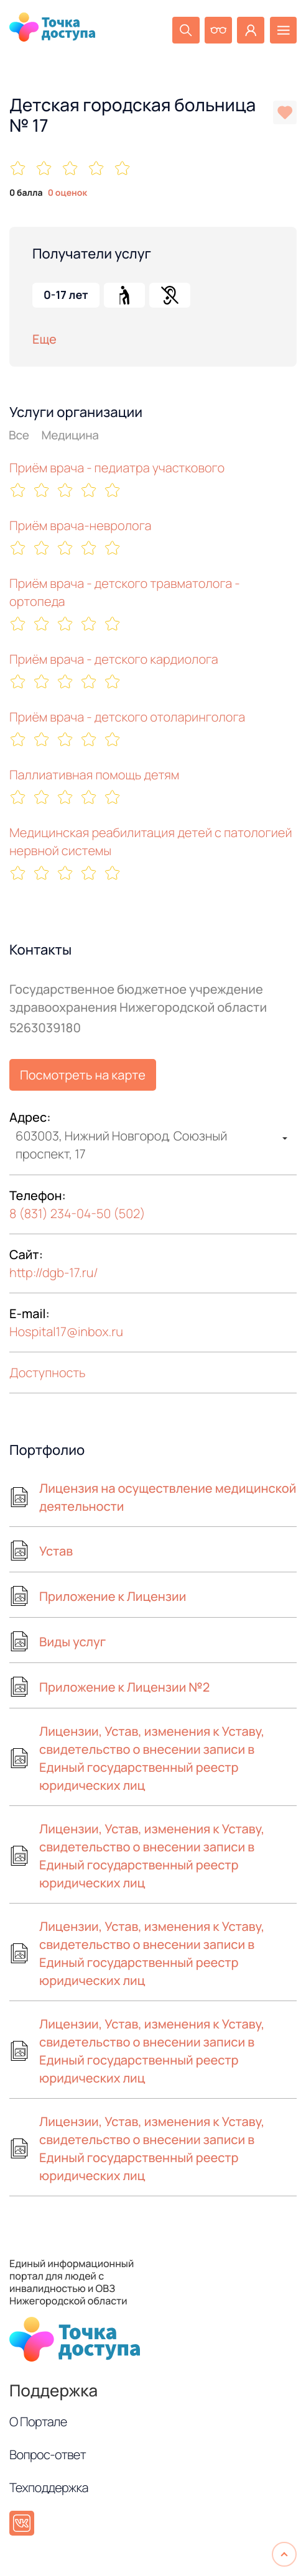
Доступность (47, 1372)
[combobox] (153, 1144)
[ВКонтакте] (21, 2523)
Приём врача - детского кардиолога (113, 659)
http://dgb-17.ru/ (53, 1272)
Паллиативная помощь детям (94, 774)
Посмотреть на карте (83, 1074)
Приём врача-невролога (80, 525)
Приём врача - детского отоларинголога (127, 716)
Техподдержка (48, 2487)
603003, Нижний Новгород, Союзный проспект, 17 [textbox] (121, 1144)
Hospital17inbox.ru (66, 1331)
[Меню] (281, 32)
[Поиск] (169, 32)
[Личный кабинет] (243, 32)
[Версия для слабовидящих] (206, 32)
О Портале (38, 2421)
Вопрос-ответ (47, 2454)
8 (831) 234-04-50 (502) (77, 1213)
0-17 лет (66, 295)
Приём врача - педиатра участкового (117, 467)
